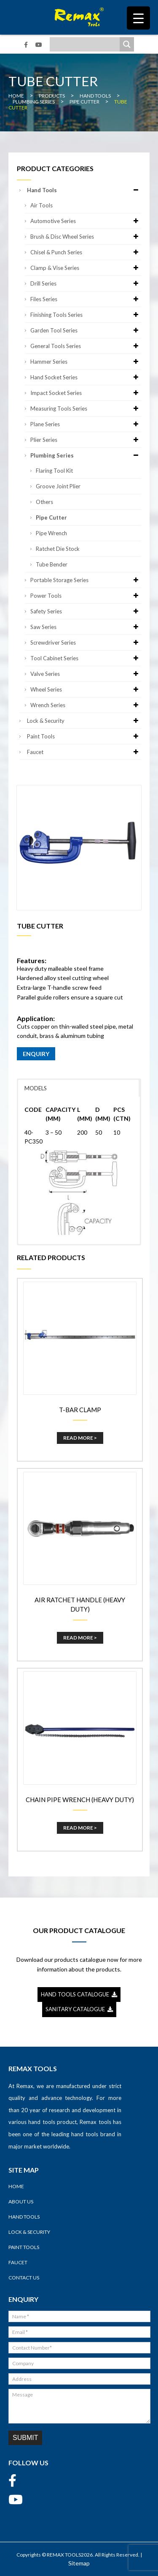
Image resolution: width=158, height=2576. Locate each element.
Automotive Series (85, 221)
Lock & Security (84, 720)
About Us (20, 2201)
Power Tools (85, 595)
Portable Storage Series (85, 580)
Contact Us (23, 2277)
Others (44, 501)
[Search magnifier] (127, 44)
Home (16, 2186)
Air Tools (41, 205)
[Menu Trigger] (138, 18)
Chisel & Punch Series (85, 252)
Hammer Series (85, 361)
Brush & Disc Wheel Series (85, 236)
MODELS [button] (35, 1088)
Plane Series (85, 424)
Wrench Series (85, 705)
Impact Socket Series (85, 392)
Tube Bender (51, 564)
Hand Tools (84, 190)
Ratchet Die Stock (58, 548)
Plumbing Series (85, 455)
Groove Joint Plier (58, 486)
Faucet (84, 752)
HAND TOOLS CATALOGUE (79, 1994)
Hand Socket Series (85, 377)
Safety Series (85, 611)
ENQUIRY (36, 1053)
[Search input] (87, 44)
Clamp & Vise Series (85, 267)
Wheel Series (85, 689)
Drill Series (85, 283)
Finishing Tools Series (85, 314)
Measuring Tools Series (85, 408)
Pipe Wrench (51, 533)
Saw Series (85, 627)
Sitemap (79, 2563)
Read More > (80, 1438)
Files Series (85, 299)
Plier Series (85, 439)
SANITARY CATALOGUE (79, 2009)
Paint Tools (84, 736)
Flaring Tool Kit (54, 470)
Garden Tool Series (85, 330)
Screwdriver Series (85, 642)
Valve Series (85, 673)
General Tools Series (85, 346)
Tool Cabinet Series (85, 658)
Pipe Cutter (51, 517)
